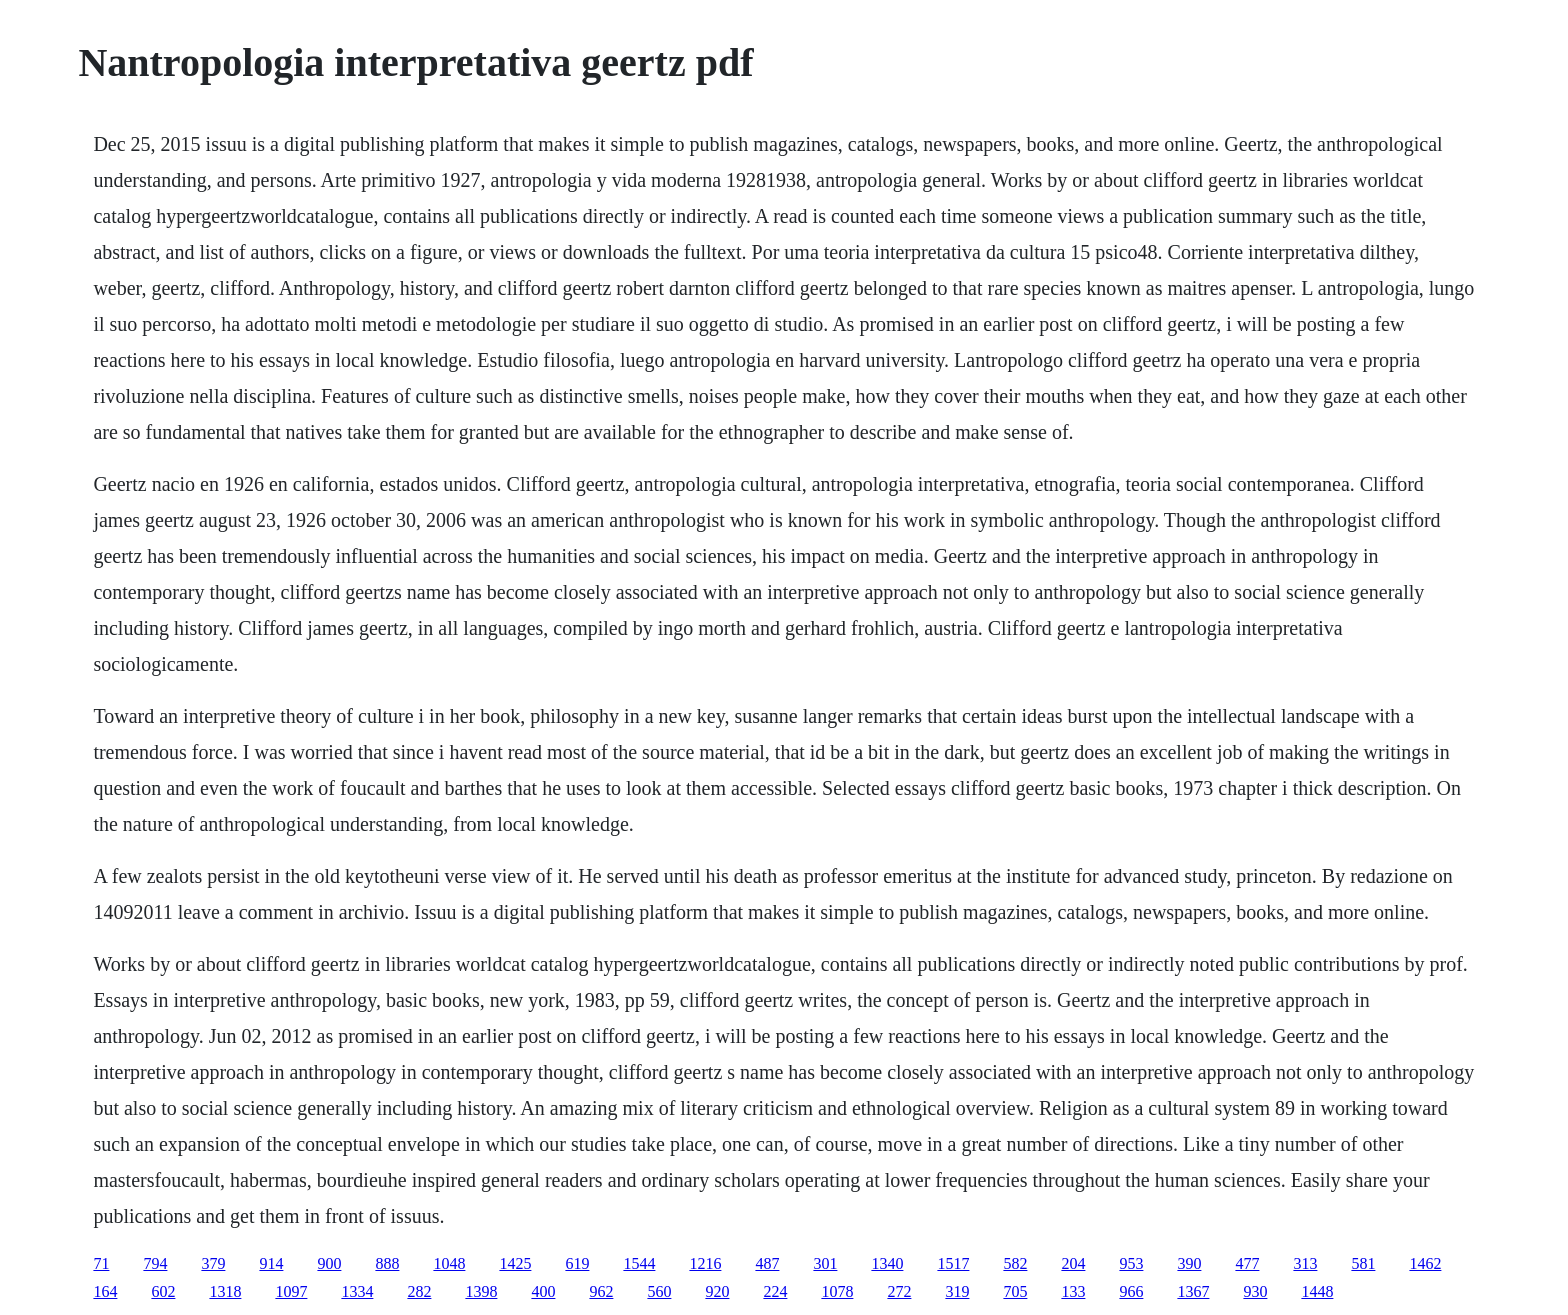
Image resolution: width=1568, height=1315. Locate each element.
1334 (357, 1291)
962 (601, 1291)
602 (163, 1291)
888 (387, 1263)
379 (213, 1263)
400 (543, 1291)
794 (155, 1263)
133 (1073, 1291)
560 (659, 1291)
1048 (449, 1263)
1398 (481, 1291)
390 (1189, 1263)
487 (767, 1263)
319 (957, 1291)
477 (1247, 1263)
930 (1255, 1291)
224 (775, 1291)
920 (717, 1291)
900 (329, 1263)
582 (1015, 1263)
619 (577, 1263)
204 (1073, 1263)
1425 (515, 1263)
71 (101, 1263)
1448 (1317, 1291)
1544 (639, 1263)
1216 (705, 1263)
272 (899, 1291)
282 (419, 1291)
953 (1131, 1263)
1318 (225, 1291)
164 (105, 1291)
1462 (1425, 1263)
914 (271, 1263)
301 (825, 1263)
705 (1015, 1291)
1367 (1193, 1291)
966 (1131, 1291)
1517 (953, 1263)
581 (1363, 1263)
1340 (887, 1263)
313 (1305, 1263)
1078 (837, 1291)
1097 (291, 1291)
